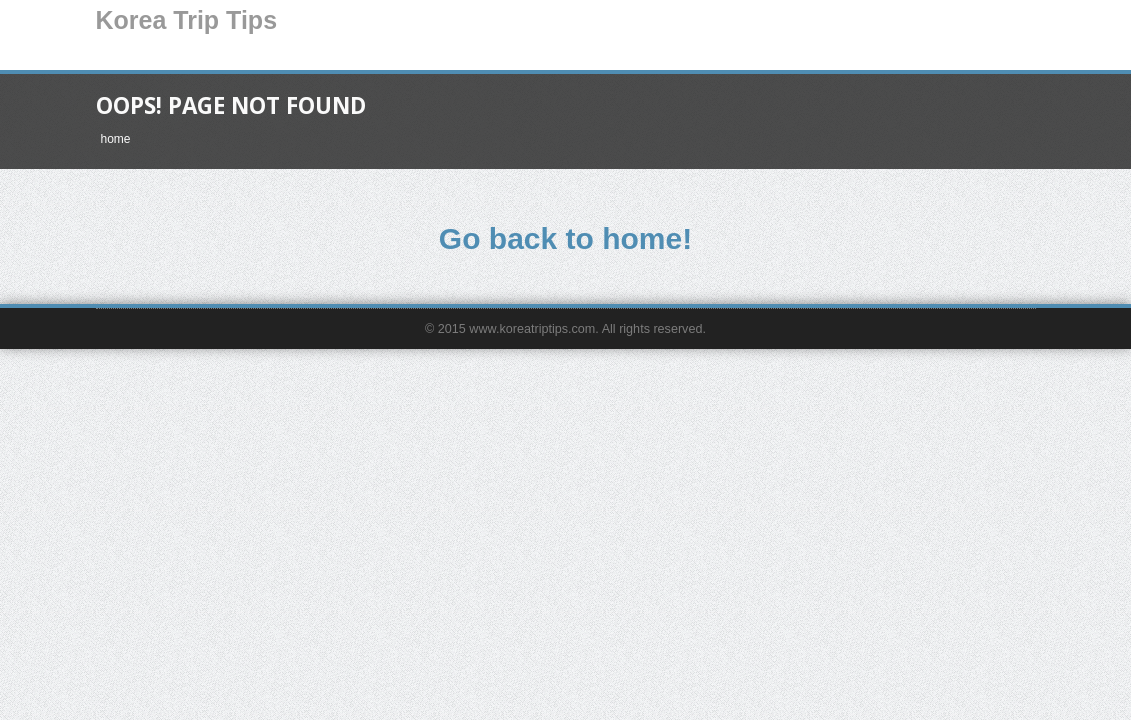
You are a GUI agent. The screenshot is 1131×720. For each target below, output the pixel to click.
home (116, 139)
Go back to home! (565, 238)
